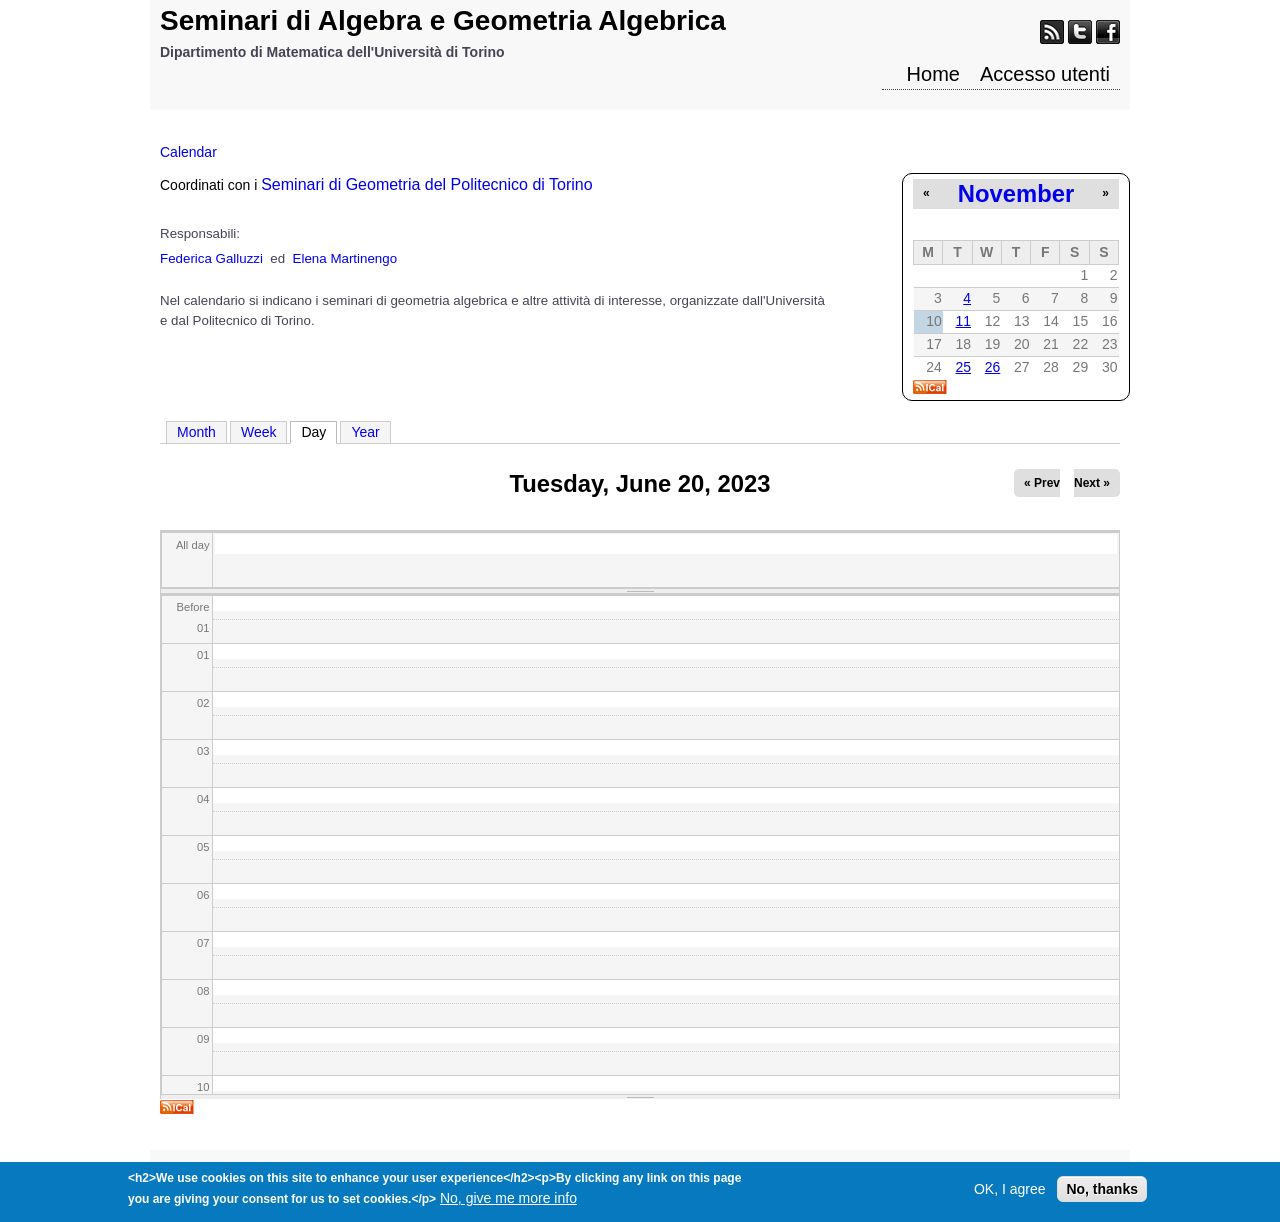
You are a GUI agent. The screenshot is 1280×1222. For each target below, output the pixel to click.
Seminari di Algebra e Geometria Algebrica (443, 20)
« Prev (1042, 483)
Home (933, 74)
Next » (1092, 483)
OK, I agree (1010, 1194)
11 (963, 321)
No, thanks (1102, 1194)
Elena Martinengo (345, 258)
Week (259, 432)
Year (365, 432)
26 (993, 367)
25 (963, 367)
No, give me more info (508, 1203)
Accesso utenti (1045, 74)
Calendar (188, 152)
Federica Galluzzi (211, 258)
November (1016, 193)
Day (319, 431)
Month (196, 432)
